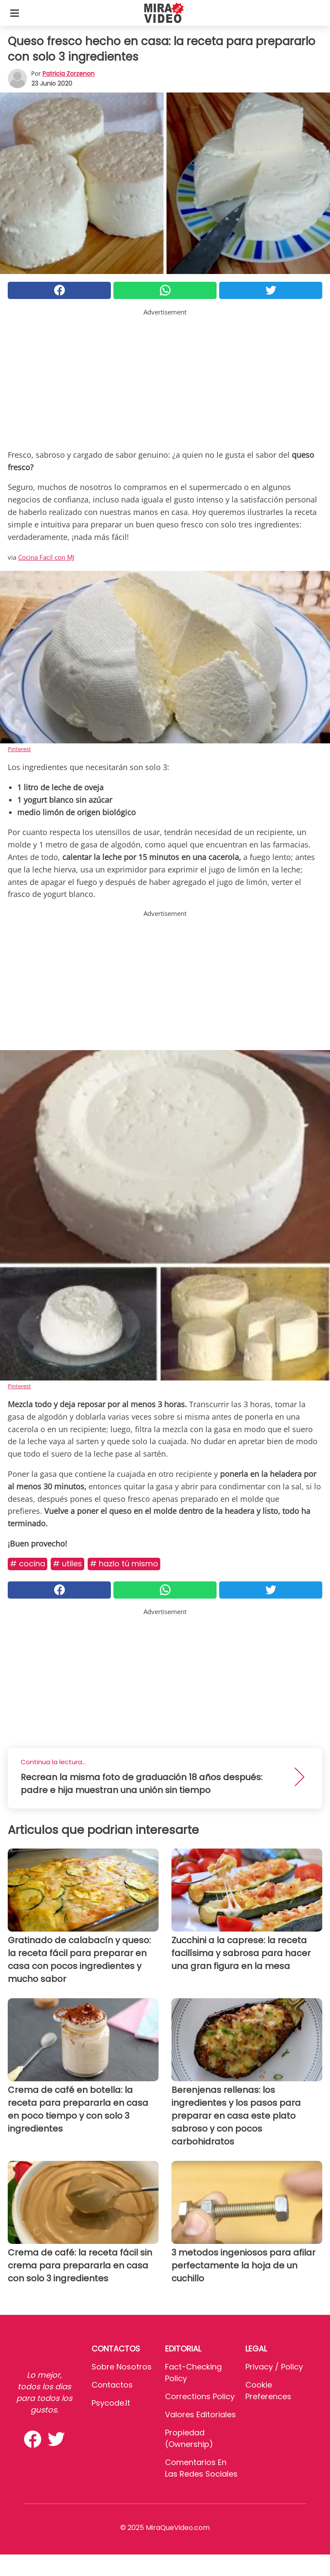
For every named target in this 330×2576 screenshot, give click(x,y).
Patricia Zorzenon (69, 73)
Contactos (112, 2384)
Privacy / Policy (274, 2366)
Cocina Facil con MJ (46, 557)
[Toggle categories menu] (14, 13)
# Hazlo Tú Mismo (124, 1563)
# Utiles (67, 1563)
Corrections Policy (200, 2396)
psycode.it (111, 2402)
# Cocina (27, 1563)
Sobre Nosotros (122, 2366)
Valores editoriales (200, 2414)
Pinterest (19, 749)
